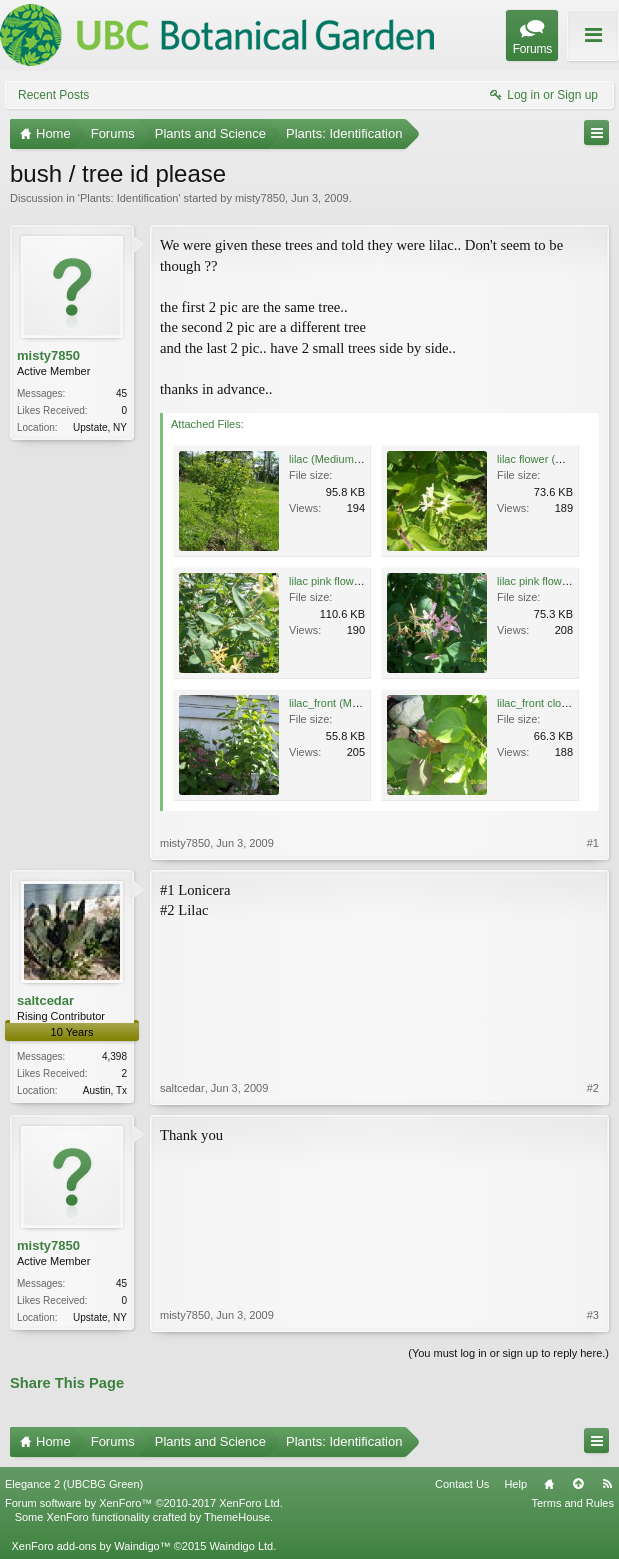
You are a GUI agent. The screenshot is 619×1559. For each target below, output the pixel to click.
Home (549, 1484)
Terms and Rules (572, 1503)
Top (578, 1484)
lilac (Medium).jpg (332, 459)
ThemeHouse (237, 1517)
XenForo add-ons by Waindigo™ (90, 1546)
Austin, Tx (105, 1090)
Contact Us (462, 1484)
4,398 (114, 1056)
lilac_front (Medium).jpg (346, 703)
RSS (607, 1484)
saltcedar (45, 1000)
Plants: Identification (129, 198)
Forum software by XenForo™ (144, 1503)
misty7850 (260, 198)
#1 (593, 843)
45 (121, 393)
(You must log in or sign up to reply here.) (508, 1353)
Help (515, 1484)
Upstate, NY (100, 427)
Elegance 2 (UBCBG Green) (74, 1484)
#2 (593, 1088)
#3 (593, 1315)
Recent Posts (53, 95)
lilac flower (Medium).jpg (556, 459)
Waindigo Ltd (241, 1546)
